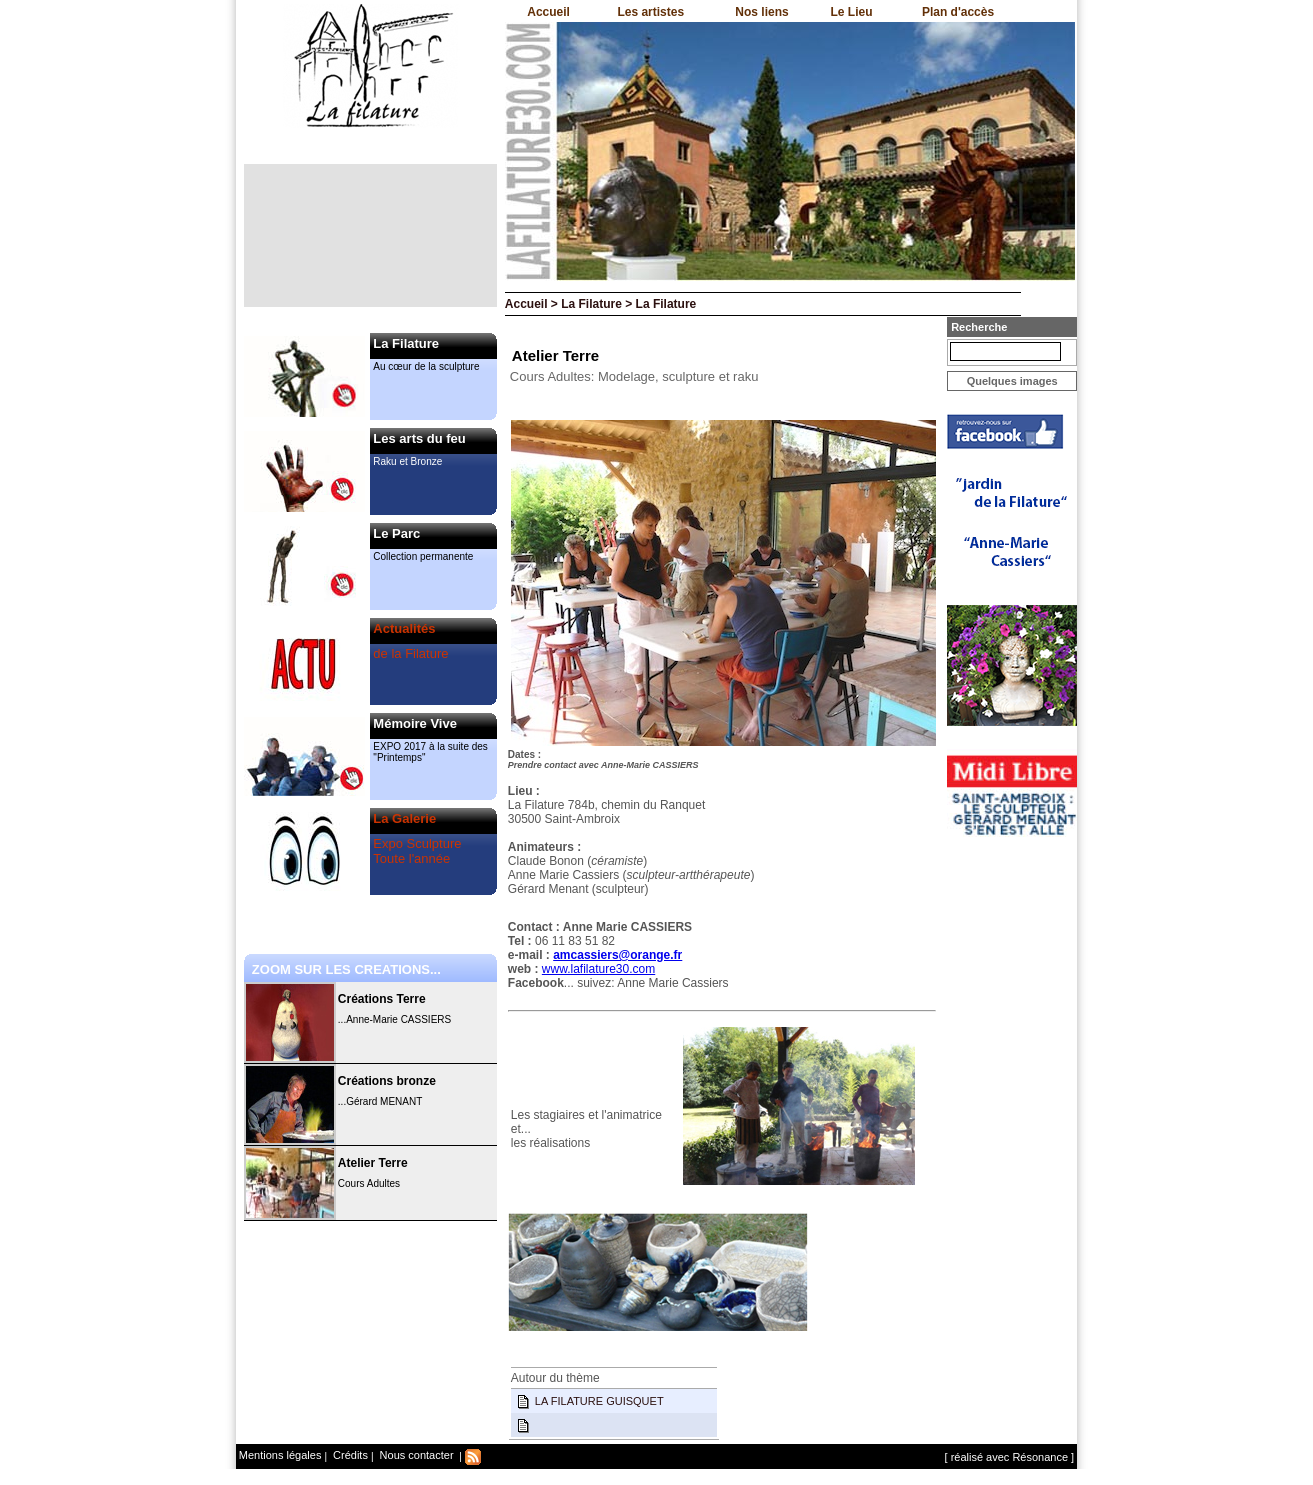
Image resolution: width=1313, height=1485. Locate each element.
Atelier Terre (373, 1163)
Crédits (349, 1455)
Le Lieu (851, 12)
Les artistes (650, 12)
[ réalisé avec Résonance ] (1010, 1457)
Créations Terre (382, 999)
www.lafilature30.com (598, 969)
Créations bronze (387, 1081)
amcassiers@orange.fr (617, 955)
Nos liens (761, 12)
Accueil (548, 12)
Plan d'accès (958, 12)
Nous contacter (415, 1455)
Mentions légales (280, 1455)
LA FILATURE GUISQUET (599, 1401)
